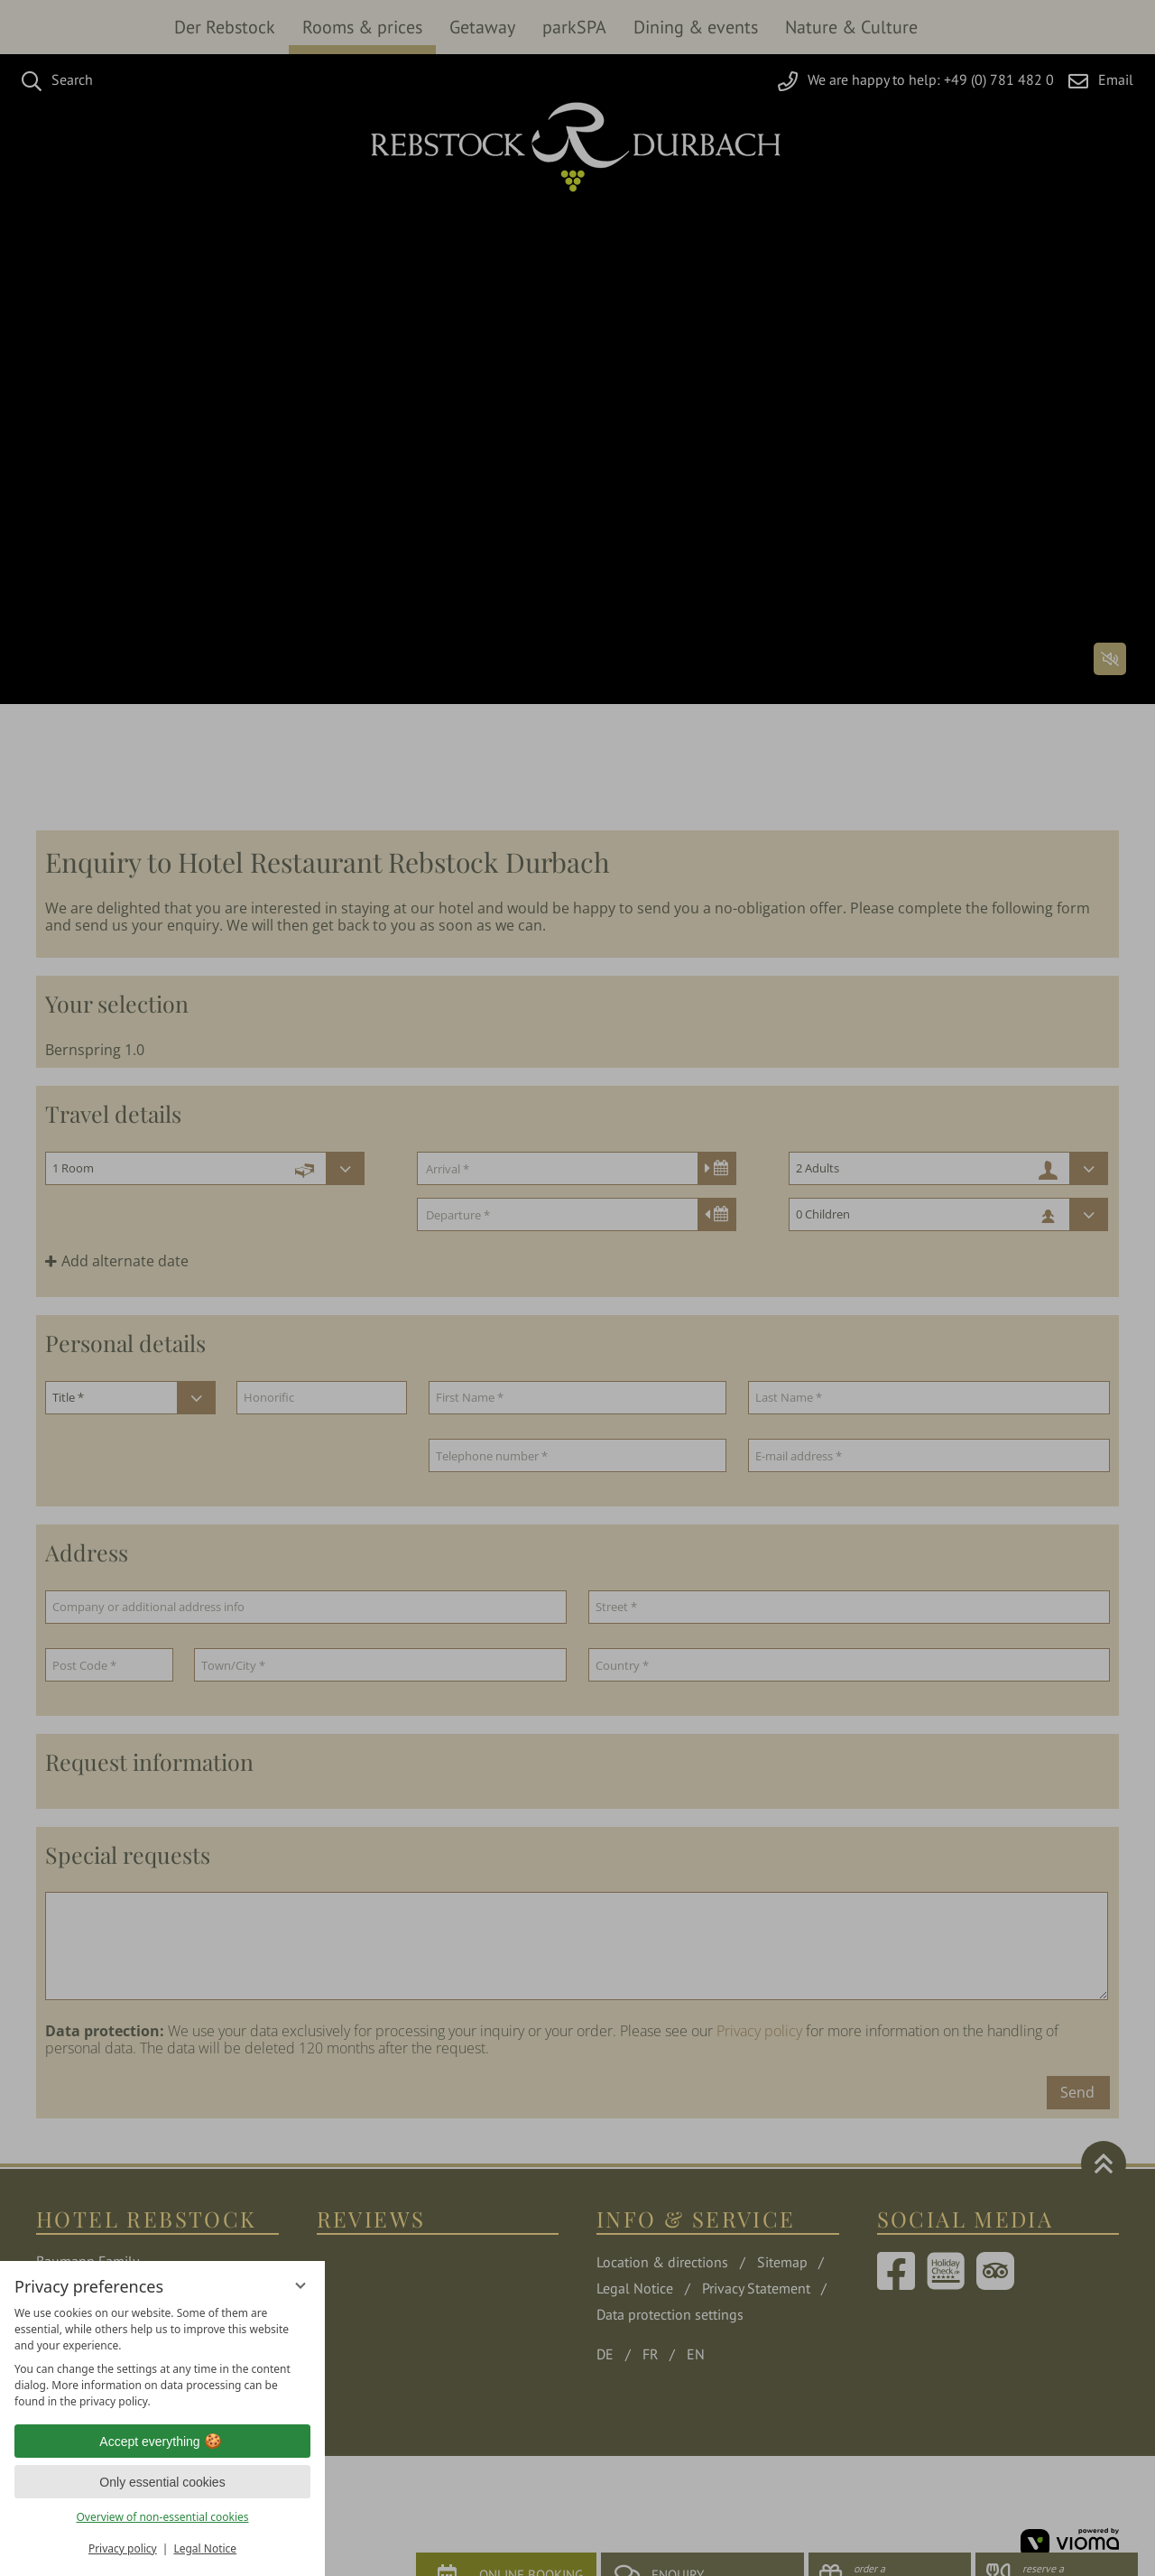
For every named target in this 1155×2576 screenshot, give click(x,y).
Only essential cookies (162, 2482)
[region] (162, 2357)
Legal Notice (204, 2548)
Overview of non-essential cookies (162, 2517)
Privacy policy (122, 2548)
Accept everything (162, 2441)
